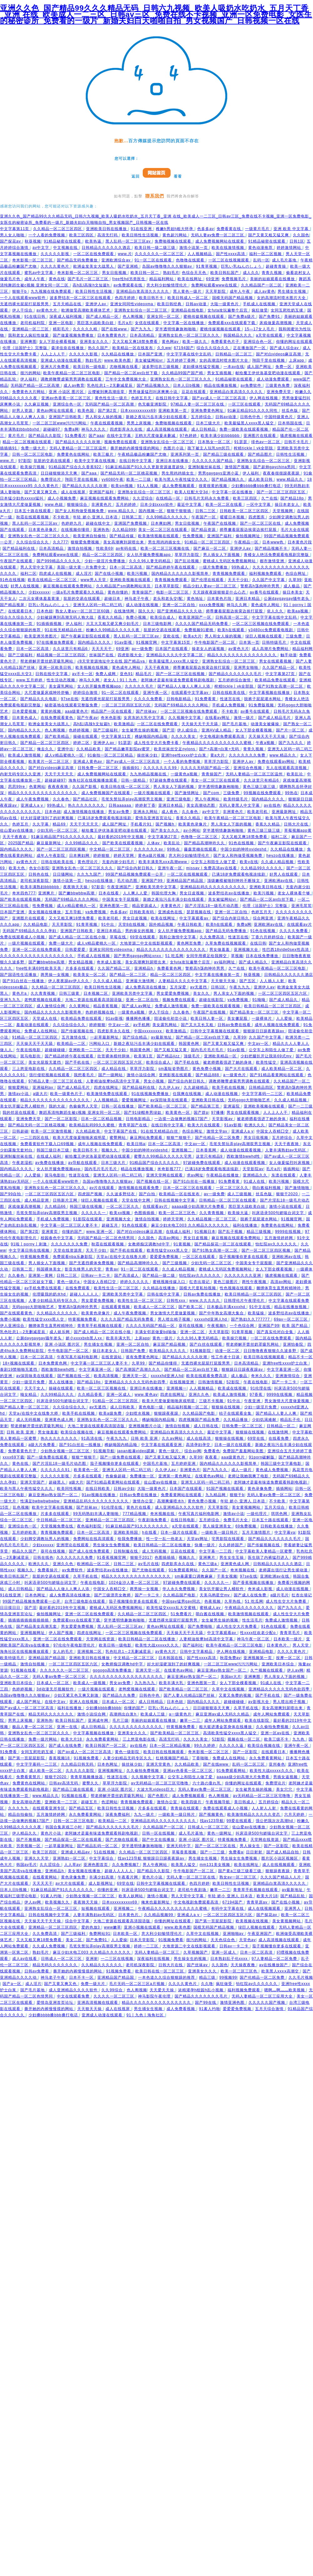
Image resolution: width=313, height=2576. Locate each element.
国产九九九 (141, 329)
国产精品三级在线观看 (224, 454)
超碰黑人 (57, 1482)
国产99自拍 (11, 1194)
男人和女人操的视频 (104, 417)
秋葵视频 (33, 241)
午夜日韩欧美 (190, 924)
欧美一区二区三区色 (178, 1213)
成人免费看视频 (181, 2009)
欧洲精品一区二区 (94, 1564)
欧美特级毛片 (236, 799)
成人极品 (292, 586)
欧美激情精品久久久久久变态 (254, 1814)
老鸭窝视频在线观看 (43, 999)
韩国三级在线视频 (87, 1206)
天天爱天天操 (162, 1990)
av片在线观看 (103, 1188)
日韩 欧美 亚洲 (21, 1432)
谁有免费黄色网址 (143, 1357)
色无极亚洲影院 (153, 404)
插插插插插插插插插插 (29, 1620)
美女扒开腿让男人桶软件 (23, 1106)
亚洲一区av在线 (276, 1733)
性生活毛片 (252, 1620)
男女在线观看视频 (276, 661)
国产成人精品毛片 (275, 717)
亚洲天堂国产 (33, 1482)
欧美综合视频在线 (78, 1432)
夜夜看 (211, 1457)
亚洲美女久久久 (95, 341)
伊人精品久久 (25, 1833)
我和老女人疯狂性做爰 (29, 335)
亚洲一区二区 (193, 1332)
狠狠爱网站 (19, 1087)
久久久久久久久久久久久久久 (137, 1727)
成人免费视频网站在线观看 (220, 241)
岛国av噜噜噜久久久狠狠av (167, 266)
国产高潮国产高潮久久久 (138, 1369)
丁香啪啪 (201, 1758)
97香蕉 (257, 1394)
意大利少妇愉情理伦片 (167, 285)
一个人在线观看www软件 (23, 298)
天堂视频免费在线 (57, 1526)
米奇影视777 (169, 1169)
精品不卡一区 (300, 1357)
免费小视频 (136, 617)
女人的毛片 (63, 1651)
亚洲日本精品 (248, 598)
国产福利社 (193, 1645)
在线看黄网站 (45, 1877)
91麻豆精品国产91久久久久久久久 (63, 837)
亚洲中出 (65, 749)
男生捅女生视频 (292, 291)
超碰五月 (110, 1225)
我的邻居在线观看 (19, 1112)
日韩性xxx (177, 1300)
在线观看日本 (21, 611)
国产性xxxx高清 (231, 254)
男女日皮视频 (192, 893)
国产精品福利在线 (19, 548)
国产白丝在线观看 (206, 1344)
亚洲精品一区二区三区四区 (110, 1520)
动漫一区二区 (228, 1350)
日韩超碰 (20, 1131)
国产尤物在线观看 (149, 1570)
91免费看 (9, 1752)
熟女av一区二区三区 (238, 1877)
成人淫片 (84, 573)
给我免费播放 (130, 1539)
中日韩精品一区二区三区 (60, 1520)
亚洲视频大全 (246, 949)
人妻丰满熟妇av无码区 (286, 1150)
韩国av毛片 (26, 1864)
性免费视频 (193, 536)
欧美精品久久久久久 (168, 1350)
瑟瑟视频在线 (199, 912)
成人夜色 (170, 811)
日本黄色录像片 (43, 529)
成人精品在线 (114, 1068)
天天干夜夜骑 (157, 667)
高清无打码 (108, 235)
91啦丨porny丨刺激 (29, 1244)
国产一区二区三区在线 (261, 523)
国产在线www (114, 329)
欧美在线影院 (257, 1720)
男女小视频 (154, 1081)
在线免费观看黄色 (57, 717)
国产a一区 (13, 1984)
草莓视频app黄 (298, 830)
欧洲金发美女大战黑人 (94, 266)
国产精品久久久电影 (39, 699)
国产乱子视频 (231, 1231)
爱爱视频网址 (134, 1100)
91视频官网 (147, 642)
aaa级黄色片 (76, 711)
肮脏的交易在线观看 (53, 460)
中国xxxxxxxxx (148, 1031)
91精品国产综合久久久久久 (155, 1162)
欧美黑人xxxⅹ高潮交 (280, 1971)
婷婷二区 (82, 743)
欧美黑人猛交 (184, 1864)
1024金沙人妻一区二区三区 (134, 1582)
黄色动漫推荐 (261, 247)
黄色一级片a (69, 1282)
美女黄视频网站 (247, 1507)
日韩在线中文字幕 (52, 674)
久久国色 (301, 235)
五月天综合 (275, 1507)
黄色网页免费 (190, 943)
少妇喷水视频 (138, 1413)
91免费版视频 (262, 705)
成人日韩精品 (204, 429)
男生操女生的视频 (191, 1958)
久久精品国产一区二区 (262, 285)
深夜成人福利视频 (66, 316)
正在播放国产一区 (250, 348)
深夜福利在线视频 (154, 1958)
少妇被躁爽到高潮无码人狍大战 (66, 617)
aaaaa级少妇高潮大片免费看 (199, 1206)
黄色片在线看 (139, 1507)
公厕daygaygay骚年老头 (287, 598)
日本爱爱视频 (25, 711)
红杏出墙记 (200, 1282)
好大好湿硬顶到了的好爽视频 (48, 818)
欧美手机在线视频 (229, 1087)
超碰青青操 (276, 266)
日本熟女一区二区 (215, 442)
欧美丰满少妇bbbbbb (221, 435)
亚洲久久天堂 (37, 1858)
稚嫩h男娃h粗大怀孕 (175, 229)
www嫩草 (112, 1927)
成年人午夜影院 (51, 855)
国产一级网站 (111, 1075)
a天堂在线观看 (270, 335)
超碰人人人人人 (85, 1294)
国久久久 (146, 611)
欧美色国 (86, 410)
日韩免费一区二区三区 (99, 768)
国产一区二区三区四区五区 (282, 492)
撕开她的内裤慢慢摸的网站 (135, 448)
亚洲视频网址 (33, 1633)
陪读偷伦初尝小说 (171, 1018)
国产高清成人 (127, 1275)
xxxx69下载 (13, 1457)
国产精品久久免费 (119, 1695)
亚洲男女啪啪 (246, 667)
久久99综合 (112, 1990)
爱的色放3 (91, 1927)
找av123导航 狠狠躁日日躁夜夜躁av (152, 1858)
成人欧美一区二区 (46, 1770)
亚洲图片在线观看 (260, 435)
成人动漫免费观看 (273, 379)
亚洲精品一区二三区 (31, 329)
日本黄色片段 (300, 542)
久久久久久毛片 (140, 686)
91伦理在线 (260, 1388)
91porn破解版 (262, 1457)
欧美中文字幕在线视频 (95, 460)
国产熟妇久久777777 (251, 1319)
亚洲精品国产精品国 (185, 880)
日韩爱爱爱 (76, 949)
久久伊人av (170, 1087)
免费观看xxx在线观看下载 (232, 323)
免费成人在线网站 (41, 1031)
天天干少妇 (238, 580)
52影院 (234, 1382)
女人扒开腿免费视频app (149, 554)
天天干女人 (35, 1388)
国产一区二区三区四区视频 (62, 849)
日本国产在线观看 (172, 649)
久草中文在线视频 (229, 1689)
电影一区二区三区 (173, 592)
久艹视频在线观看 (267, 1670)
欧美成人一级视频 (90, 1683)
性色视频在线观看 (237, 1288)
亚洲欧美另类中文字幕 (156, 887)
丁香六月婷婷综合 (268, 937)
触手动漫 (288, 655)
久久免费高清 (212, 937)
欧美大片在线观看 (204, 1125)
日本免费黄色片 (112, 335)
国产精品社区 (86, 799)
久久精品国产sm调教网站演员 (124, 586)
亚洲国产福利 (102, 492)
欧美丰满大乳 (119, 1338)
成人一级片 (242, 1470)
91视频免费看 (87, 1758)
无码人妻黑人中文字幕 (240, 805)
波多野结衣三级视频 (161, 366)
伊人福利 (29, 379)
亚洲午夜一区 (156, 692)
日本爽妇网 (161, 523)
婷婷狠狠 (102, 855)
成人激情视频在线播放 (84, 811)
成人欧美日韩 (261, 479)
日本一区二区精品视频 (102, 1119)
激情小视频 (158, 1896)
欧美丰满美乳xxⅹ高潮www (163, 862)
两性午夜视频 (255, 1282)
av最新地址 (162, 1037)
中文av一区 (119, 1025)
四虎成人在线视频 (56, 573)
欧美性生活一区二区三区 (117, 1288)
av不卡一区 (82, 674)
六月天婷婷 (295, 1814)
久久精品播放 (236, 1419)
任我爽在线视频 (188, 1094)
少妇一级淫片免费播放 (105, 561)
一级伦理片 (257, 1513)
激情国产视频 (237, 467)
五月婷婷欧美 (25, 1532)
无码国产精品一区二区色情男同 (106, 1238)
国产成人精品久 (254, 962)
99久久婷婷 (205, 1745)
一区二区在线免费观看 (94, 254)
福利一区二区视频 (266, 254)
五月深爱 (178, 987)
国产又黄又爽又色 (41, 492)
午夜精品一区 (247, 542)
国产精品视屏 (13, 605)
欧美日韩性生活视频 (141, 235)
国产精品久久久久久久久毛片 (236, 674)
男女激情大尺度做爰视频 (173, 1313)
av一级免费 (142, 649)
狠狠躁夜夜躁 (167, 1413)
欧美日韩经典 (170, 304)
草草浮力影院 (187, 554)
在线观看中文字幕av (190, 692)
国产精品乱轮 (293, 1896)
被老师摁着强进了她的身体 (228, 1062)
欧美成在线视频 (233, 1388)
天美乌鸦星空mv (215, 1595)
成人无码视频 (29, 1419)
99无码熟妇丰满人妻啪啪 (96, 1513)
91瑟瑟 (241, 442)
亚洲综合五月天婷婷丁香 (290, 1451)
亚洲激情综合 (288, 1376)
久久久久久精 (86, 329)
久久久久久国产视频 (267, 2002)
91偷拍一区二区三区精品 (110, 755)
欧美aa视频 (298, 611)
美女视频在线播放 (45, 912)
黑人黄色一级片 (188, 291)
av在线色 (272, 805)
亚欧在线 (172, 636)
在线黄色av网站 (210, 1476)
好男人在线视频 (25, 586)
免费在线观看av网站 (277, 761)
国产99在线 (206, 2002)
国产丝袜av (147, 711)
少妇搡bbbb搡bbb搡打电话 (256, 486)
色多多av (205, 229)
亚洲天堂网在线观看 (165, 1175)
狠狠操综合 (78, 504)
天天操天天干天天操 (267, 736)
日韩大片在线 (297, 824)
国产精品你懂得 (163, 1363)
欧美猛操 (256, 1313)
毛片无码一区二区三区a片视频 (137, 1984)
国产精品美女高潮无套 (37, 1626)
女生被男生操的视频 (141, 730)
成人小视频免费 (62, 498)
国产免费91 (270, 316)
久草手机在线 (86, 1576)
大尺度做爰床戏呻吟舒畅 (47, 692)
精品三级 (208, 1977)
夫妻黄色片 (171, 905)
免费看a (236, 1852)
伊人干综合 (23, 310)
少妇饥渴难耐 (265, 1419)
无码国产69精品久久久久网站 (181, 705)
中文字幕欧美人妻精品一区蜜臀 (264, 1551)
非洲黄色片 (102, 504)
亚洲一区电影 (61, 323)
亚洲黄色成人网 (59, 1419)
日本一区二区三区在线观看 (188, 1188)
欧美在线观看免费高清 (207, 1376)
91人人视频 (148, 486)
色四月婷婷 (125, 298)
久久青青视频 (43, 993)
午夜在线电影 (29, 1050)
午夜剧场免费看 (153, 1520)
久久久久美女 (184, 736)
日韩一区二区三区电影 (33, 454)
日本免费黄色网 (53, 1363)
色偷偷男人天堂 (84, 1106)
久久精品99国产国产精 (183, 373)
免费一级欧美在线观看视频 (244, 429)
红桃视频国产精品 (173, 1758)
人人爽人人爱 (136, 893)
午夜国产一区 (204, 517)
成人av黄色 (264, 291)
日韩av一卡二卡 (96, 1275)
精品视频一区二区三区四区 (62, 655)
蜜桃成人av (211, 1607)
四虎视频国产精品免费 (200, 1419)
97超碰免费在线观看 (169, 780)
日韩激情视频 (211, 1382)
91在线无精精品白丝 (64, 630)
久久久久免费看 (149, 699)
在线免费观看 (78, 1288)
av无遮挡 (199, 987)
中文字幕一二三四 (216, 1551)
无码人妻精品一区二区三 (158, 1952)
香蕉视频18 (60, 1758)
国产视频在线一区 (153, 1181)
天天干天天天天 (59, 774)
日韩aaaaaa (120, 805)
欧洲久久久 (255, 1125)
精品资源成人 (145, 905)
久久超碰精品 (196, 1087)
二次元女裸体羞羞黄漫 (40, 598)
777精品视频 (135, 1513)
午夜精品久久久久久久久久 (250, 1607)
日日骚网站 (63, 874)
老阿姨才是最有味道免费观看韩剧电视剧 (178, 680)
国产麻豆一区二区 (210, 548)
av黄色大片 (48, 310)
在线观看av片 (299, 924)
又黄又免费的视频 (236, 1695)
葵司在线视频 (191, 1325)
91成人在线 (255, 1181)
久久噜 (207, 1984)
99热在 (291, 793)
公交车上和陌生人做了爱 (214, 862)
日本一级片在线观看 (233, 1444)
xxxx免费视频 (211, 605)
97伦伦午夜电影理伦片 (74, 1645)
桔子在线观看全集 (236, 1413)
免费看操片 (48, 1570)
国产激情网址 (187, 793)
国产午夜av (87, 717)
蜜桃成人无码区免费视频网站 (230, 561)
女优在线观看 (148, 323)
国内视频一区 (151, 511)
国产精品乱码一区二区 (98, 1846)
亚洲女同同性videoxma (132, 304)
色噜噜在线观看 (191, 260)
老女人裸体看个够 (294, 893)
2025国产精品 (21, 843)
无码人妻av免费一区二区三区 (218, 235)
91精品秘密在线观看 (63, 241)
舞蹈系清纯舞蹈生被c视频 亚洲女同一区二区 (80, 1112)
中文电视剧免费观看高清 (223, 736)
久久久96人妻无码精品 (150, 561)
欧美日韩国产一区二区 (106, 1745)
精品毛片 (144, 674)
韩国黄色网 (189, 1043)
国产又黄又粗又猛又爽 (269, 235)
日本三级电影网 (158, 623)
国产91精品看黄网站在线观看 (277, 1075)
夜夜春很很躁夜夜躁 (282, 473)
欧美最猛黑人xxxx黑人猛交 (249, 423)
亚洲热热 (101, 529)
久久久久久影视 (55, 254)
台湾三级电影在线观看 (85, 1601)
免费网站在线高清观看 (94, 1539)
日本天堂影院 (143, 1940)
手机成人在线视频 (260, 304)
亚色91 (126, 674)
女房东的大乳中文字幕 (145, 717)
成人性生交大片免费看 (287, 1601)
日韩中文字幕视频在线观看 (215, 1031)
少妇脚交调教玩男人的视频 (45, 1539)
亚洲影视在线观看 (176, 1075)
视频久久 (110, 1150)
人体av (154, 843)
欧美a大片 (192, 636)
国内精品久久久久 (95, 642)
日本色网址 (36, 1595)
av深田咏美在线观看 (169, 1100)
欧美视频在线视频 (92, 667)
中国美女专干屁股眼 (121, 899)
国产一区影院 (246, 1752)
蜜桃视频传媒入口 (170, 1282)
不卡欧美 (61, 517)
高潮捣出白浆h (124, 1714)
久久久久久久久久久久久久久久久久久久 (37, 956)
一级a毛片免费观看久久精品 (78, 592)
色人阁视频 (133, 316)
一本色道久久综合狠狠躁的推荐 (167, 1977)
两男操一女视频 (55, 974)
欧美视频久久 (58, 1902)
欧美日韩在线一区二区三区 (126, 786)
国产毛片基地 (235, 724)
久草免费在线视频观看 (226, 943)
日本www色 (273, 542)
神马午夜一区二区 (254, 1639)
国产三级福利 (21, 655)
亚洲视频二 (182, 1150)
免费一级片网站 (43, 1739)
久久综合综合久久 (33, 542)
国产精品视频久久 (154, 385)
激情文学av (218, 1131)
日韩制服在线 (126, 1551)
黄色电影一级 (151, 1407)
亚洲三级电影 (179, 799)
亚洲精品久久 (256, 1175)
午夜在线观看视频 (107, 423)
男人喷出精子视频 (175, 1319)
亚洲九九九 (11, 999)
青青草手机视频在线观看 (100, 1325)
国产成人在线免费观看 (90, 1551)
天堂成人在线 (45, 1018)
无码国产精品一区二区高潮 (36, 385)
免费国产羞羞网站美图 (244, 1451)
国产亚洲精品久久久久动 (180, 611)
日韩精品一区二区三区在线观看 (228, 1200)
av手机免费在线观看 (43, 1288)
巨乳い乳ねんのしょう (242, 266)
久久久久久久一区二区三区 (160, 254)
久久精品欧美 (89, 749)
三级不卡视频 (212, 1401)
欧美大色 (17, 868)
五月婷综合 (202, 417)
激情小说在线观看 (286, 1206)
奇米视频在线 (163, 1513)
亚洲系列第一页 (185, 454)
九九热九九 (145, 1683)
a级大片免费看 (42, 1444)
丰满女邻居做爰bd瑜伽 (156, 1332)
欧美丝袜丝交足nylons (175, 749)
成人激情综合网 (51, 1006)
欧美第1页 (144, 1056)
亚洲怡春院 (294, 1344)
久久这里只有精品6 (71, 649)
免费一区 (284, 366)
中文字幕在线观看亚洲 (162, 1444)
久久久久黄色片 (55, 266)
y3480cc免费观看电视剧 (271, 630)
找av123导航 (212, 1821)
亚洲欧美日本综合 (278, 1664)
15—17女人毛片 (260, 329)
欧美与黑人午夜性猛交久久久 (182, 479)
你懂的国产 (73, 1231)
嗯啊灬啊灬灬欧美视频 (285, 1990)
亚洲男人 (293, 1908)
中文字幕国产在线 (121, 1131)
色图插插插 (145, 1213)
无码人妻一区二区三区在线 (192, 1877)
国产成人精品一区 (103, 316)
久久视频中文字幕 (185, 717)
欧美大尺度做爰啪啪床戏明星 (80, 1137)
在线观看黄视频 (116, 1307)
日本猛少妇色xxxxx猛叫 (22, 498)
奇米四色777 (24, 893)
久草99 (295, 580)
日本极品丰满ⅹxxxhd (227, 1307)
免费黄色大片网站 (29, 392)
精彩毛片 (61, 329)
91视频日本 (204, 1231)
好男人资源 (23, 410)
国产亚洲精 (128, 266)
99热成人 (241, 567)
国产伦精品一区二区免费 (218, 1137)
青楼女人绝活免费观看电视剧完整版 (277, 554)
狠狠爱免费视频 (85, 542)
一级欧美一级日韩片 (220, 1532)
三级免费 (294, 636)
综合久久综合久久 (213, 348)
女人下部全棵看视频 (58, 341)
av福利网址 (225, 962)
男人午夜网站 (208, 799)
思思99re (17, 786)
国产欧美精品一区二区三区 (163, 1106)
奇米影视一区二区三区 (33, 260)
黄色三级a (208, 1564)
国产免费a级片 (242, 316)
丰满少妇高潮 (102, 1877)
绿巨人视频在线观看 (264, 636)
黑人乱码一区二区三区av (128, 241)
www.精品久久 (291, 479)
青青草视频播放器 (87, 1777)
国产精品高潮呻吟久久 (205, 843)
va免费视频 (96, 912)
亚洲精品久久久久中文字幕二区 (175, 655)
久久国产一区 (215, 1570)
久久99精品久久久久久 (167, 517)
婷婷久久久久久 (135, 1282)
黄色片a (20, 993)
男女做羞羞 (220, 949)
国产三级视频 (175, 1263)
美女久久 (202, 993)
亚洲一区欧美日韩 (56, 667)
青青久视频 (272, 272)
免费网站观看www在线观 (214, 285)
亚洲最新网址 (284, 811)
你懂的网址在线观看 (294, 341)
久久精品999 (124, 529)
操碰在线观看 (86, 736)
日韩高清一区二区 (232, 617)
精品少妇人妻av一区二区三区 (210, 586)
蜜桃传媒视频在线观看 (204, 316)
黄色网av (171, 341)
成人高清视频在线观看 (167, 429)
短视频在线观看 (96, 1908)
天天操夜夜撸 (243, 1965)
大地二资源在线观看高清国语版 (94, 999)
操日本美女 (293, 592)
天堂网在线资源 (101, 1639)
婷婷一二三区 (147, 1946)
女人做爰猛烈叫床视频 (290, 1162)
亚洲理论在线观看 (73, 1545)
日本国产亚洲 (151, 354)
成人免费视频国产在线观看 (106, 793)
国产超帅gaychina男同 (274, 467)
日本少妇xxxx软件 (157, 504)
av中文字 (42, 247)
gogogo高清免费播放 (113, 1670)
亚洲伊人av (96, 304)
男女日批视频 (115, 272)
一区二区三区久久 (233, 1188)
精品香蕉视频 (106, 1006)
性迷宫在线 (231, 699)
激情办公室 (143, 1501)
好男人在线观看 (284, 874)
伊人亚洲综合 (13, 1325)
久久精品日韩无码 (78, 1764)
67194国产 (184, 348)
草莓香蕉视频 (185, 1852)
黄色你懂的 (118, 592)
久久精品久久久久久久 (58, 1313)
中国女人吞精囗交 (273, 1131)
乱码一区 (261, 260)
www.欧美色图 (118, 360)
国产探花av (11, 241)
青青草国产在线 (133, 1125)
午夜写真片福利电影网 (78, 1357)
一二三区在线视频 (118, 1958)
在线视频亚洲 (182, 1382)
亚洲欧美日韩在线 (266, 887)
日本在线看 (109, 893)
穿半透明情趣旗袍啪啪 (176, 329)
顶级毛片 (192, 1056)
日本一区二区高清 (126, 567)
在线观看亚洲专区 (49, 1808)
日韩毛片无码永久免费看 (207, 498)
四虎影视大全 (130, 655)
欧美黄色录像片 (193, 824)
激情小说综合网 (141, 1075)
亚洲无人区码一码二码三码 (98, 605)
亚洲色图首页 (96, 1864)
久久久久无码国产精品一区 (206, 768)
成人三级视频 (240, 1194)
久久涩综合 (143, 498)
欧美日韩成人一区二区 (188, 298)
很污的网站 (30, 373)
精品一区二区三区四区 (103, 554)
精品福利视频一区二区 (188, 1407)
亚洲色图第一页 (114, 905)
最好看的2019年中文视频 (121, 837)
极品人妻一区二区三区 (33, 1727)
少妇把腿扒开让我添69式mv (266, 1056)
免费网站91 (99, 1933)
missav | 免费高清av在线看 (212, 868)
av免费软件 (252, 385)
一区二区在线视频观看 (229, 260)
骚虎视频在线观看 (296, 435)
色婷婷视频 (79, 730)
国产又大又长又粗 (198, 1025)
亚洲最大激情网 (141, 981)
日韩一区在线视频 (159, 1833)
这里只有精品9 (210, 1156)
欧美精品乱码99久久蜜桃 (92, 1125)
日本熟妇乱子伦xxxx (229, 1958)
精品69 (60, 824)
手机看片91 (142, 824)
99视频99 (228, 1977)
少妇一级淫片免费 (29, 1382)
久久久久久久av (149, 849)
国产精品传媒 (122, 536)
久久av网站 (173, 1438)
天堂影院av (253, 1169)
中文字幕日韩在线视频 (30, 1250)
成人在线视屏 (74, 492)
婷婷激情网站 (289, 247)
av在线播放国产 (274, 1965)
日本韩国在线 (291, 423)
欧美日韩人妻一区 (207, 1018)
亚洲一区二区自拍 (179, 605)
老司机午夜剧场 (193, 1889)
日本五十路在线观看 (33, 511)
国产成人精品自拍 (283, 1852)
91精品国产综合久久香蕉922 (76, 467)
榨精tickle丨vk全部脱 (254, 448)
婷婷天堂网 (124, 855)
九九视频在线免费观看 (52, 291)
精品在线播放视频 (221, 385)
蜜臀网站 (118, 1137)
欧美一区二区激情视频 (52, 1131)
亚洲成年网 (99, 1720)
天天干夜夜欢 (15, 837)
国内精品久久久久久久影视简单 (180, 573)
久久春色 (61, 799)
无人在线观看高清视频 (287, 768)
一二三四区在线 (35, 1137)
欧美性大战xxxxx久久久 (157, 1645)
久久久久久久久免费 (248, 755)
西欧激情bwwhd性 (244, 1156)
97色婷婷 (189, 435)
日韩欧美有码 (142, 912)
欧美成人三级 (153, 1714)
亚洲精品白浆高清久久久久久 (143, 291)
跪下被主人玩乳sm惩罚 (209, 448)
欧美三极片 (104, 454)
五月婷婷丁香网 (182, 360)
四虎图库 (257, 517)
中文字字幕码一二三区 (263, 1094)
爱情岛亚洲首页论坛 (154, 818)
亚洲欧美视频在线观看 (131, 580)
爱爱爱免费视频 (165, 1256)
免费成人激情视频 (172, 1006)
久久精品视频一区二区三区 (212, 1219)
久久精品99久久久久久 (262, 868)
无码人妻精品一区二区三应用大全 (263, 1996)
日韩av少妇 (124, 1488)
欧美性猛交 (267, 1062)
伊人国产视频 (61, 1633)
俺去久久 (45, 749)
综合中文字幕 (78, 1921)
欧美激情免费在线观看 (108, 1094)
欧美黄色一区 (178, 1112)
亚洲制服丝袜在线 (205, 467)
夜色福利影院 (90, 1526)
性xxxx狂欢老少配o (258, 1633)
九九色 (299, 1739)
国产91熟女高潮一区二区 (281, 686)
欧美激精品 (124, 724)
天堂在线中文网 (136, 1200)
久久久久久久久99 (160, 768)
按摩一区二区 (289, 1658)
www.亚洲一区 (100, 1231)
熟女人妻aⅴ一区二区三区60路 (83, 611)
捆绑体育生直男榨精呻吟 (279, 1288)
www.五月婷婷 (30, 680)
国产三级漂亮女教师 (113, 1595)
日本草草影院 (167, 586)
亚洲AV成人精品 (217, 730)
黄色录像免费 (260, 1488)
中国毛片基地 (156, 1463)
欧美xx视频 (120, 1213)
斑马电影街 (31, 1056)
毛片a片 (125, 323)
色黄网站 (37, 786)
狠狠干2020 (287, 1194)
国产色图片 (158, 1795)
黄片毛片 (17, 435)
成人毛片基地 (285, 260)
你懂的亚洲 (108, 1889)
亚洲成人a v (32, 805)
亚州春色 (277, 1764)
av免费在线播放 (50, 1162)
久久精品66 (56, 1206)
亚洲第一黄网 (41, 1275)
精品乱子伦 (291, 1419)
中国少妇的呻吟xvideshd (244, 849)
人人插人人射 (272, 981)
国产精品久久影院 (45, 435)
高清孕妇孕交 (199, 1444)
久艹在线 (269, 498)
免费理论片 (51, 479)
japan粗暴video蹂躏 (136, 1451)
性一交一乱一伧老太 (165, 1539)
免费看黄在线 (229, 229)
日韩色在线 (39, 874)
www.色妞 (54, 504)
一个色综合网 (242, 1325)
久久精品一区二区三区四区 (58, 229)
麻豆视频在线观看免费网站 (105, 498)
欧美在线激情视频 (228, 247)
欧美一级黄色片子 (67, 1094)
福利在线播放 (246, 1225)
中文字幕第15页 (176, 642)
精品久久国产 (25, 1551)
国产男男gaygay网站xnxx (138, 956)
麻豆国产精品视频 (170, 1344)
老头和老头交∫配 (168, 598)
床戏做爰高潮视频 (276, 323)
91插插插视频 (50, 623)
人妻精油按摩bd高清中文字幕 (113, 1081)
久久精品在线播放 (118, 354)
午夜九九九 (240, 987)
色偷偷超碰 (116, 1476)
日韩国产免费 (133, 1350)
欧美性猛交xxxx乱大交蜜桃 (171, 1607)
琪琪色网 (280, 1513)
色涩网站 (109, 1802)
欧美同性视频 (70, 1488)
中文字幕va (285, 1532)
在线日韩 (258, 943)
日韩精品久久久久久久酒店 (107, 247)
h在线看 (150, 1532)
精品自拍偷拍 (21, 1814)
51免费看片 (75, 435)
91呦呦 (259, 999)
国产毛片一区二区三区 (89, 279)
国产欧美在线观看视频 (123, 843)
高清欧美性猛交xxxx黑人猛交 (230, 1733)
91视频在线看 (24, 1670)
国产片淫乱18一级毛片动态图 (212, 905)
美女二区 (74, 1940)
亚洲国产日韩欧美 (66, 417)
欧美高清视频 (107, 1376)
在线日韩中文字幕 (172, 398)
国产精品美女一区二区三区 (255, 1012)
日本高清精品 (143, 335)
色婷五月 (21, 824)
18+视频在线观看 (19, 1363)
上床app (297, 360)
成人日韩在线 (206, 1426)
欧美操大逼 (238, 1213)
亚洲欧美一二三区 (86, 1050)
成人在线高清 (199, 1438)
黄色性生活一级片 (112, 398)
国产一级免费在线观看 (48, 1457)
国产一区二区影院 (62, 1119)
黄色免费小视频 (207, 1068)
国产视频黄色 (212, 1814)
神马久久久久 (94, 429)
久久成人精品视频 (278, 862)
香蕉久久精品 (110, 617)
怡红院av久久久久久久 (276, 1244)
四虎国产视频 (91, 1194)
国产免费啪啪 (200, 1626)
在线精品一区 (169, 498)
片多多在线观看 (80, 968)
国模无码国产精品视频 (233, 298)
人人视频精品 (200, 254)
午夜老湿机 (22, 1162)
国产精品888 (208, 1075)
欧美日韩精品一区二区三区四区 (273, 1006)
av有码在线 (127, 548)
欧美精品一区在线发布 (133, 348)
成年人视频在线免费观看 (278, 1025)
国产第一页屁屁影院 (27, 1758)
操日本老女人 (287, 504)
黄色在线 (57, 279)
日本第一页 (249, 642)
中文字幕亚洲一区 (96, 1369)
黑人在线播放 (61, 1382)
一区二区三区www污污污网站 (60, 423)
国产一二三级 (300, 1106)
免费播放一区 (143, 1476)
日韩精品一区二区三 (234, 354)
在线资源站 (112, 1357)
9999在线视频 (288, 1231)
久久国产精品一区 (279, 667)
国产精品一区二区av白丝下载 (131, 373)
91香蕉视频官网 (112, 1557)
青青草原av (258, 1902)
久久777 (60, 542)
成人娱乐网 (60, 1332)
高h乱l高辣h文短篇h (92, 285)
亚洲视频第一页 (258, 1658)
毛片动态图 (128, 880)
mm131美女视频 (215, 1864)
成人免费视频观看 (179, 486)
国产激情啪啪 (297, 1188)
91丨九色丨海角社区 (145, 2015)
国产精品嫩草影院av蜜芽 (128, 749)
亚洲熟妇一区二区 (70, 1858)
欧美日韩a (136, 1144)
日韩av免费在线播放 (202, 1294)
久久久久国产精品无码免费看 (202, 623)
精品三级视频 (259, 1231)
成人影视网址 (101, 1883)
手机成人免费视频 (229, 705)
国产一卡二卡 (285, 1382)
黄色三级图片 (226, 1282)
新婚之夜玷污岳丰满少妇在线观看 (157, 417)
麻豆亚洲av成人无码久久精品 (223, 1714)
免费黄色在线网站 (74, 454)
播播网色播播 (138, 1018)
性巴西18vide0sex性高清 (286, 949)
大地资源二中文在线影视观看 (147, 943)
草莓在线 (118, 937)
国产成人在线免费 (251, 1595)
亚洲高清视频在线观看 (98, 2002)
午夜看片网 (128, 1877)
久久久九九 (19, 1808)
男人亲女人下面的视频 (174, 786)
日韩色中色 (251, 417)
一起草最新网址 (105, 1037)
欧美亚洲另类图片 (41, 636)
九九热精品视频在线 (149, 774)
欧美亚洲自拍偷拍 (90, 536)
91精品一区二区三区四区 (207, 542)
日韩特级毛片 (275, 642)
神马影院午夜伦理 (155, 1996)
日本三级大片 (209, 423)
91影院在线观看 (88, 1219)
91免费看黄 (206, 699)
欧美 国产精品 (295, 1325)
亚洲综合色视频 (248, 768)
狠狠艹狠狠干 (179, 1137)
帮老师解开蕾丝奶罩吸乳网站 (47, 661)
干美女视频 (227, 1576)
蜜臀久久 (91, 1783)
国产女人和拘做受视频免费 (80, 511)
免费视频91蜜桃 (199, 630)
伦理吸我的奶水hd (50, 1294)
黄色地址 (195, 598)
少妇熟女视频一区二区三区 (66, 1451)
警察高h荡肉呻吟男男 (260, 586)
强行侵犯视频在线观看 (50, 1075)
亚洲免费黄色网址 (208, 410)
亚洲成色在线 (171, 912)
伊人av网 (295, 1670)
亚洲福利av (44, 1087)
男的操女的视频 (140, 931)
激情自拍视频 (80, 548)
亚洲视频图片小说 (145, 1426)
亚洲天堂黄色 (159, 1764)
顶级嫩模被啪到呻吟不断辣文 (234, 880)
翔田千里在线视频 (269, 360)
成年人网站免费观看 (272, 1714)
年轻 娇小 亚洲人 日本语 (96, 517)
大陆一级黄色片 (225, 304)
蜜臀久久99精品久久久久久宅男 (163, 1156)
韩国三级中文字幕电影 (282, 1463)
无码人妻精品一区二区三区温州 (78, 448)
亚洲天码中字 (179, 1846)
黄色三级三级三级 (260, 786)
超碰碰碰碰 (55, 1050)
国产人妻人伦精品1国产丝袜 (190, 1695)
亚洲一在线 (68, 1727)
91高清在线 (92, 1438)
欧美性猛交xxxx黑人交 (168, 1250)
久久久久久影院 (80, 1770)
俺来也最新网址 (156, 1902)
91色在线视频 (12, 580)
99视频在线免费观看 (263, 793)
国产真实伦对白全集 (276, 1332)
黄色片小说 (51, 1833)
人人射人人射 (264, 1808)
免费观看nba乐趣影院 (73, 1256)
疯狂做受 (260, 310)
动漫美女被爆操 (265, 724)
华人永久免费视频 (179, 1589)
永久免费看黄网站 (103, 1739)
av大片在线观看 (70, 1883)
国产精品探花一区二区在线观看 (223, 1244)
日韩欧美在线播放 (277, 1526)
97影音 (97, 887)
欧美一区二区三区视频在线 (166, 548)
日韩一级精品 (134, 780)
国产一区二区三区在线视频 (181, 674)
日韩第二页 (132, 517)
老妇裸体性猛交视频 (202, 366)
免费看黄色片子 (226, 341)
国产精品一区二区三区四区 (45, 743)
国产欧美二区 (191, 1307)
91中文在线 (260, 1307)
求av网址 (195, 1175)
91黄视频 (182, 1244)
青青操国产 (143, 592)
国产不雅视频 (29, 1839)
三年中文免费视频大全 (126, 379)
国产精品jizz (169, 1056)
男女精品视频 (81, 962)
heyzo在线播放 (280, 855)
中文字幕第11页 (15, 229)
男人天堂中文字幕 (37, 567)
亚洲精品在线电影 (188, 310)
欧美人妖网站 (131, 1896)
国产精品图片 (261, 454)
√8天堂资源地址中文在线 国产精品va (111, 661)
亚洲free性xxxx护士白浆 (184, 755)
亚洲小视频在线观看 (143, 1927)
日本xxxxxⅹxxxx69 (138, 410)
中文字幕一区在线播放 (184, 323)
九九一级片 (145, 1814)
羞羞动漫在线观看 (33, 1025)
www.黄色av (146, 1394)
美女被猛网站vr (149, 360)
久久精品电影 (36, 924)
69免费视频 (246, 1526)
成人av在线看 (25, 1958)
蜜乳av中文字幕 (39, 272)
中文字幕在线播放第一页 (218, 974)
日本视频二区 (96, 993)
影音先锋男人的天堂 (84, 1269)
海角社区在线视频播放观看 (94, 780)
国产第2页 (108, 410)
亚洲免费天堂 (279, 392)
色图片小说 (174, 448)
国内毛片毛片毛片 (208, 1050)
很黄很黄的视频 (213, 486)
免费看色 (212, 1451)
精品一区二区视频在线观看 (28, 442)
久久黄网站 (80, 1006)
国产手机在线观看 (127, 1250)
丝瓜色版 (290, 410)
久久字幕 (41, 824)
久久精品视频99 (159, 1915)
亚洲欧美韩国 (126, 1532)
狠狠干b (20, 291)
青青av (111, 1269)
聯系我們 (154, 195)
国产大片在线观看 (242, 1068)
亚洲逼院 (232, 1106)
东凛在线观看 (284, 1175)
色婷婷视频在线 (100, 1012)
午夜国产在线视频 (220, 523)
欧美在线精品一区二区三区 (53, 580)
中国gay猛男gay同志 (182, 1601)
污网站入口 (100, 1043)
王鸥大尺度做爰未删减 (156, 435)
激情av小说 (19, 1094)
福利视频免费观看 (266, 573)
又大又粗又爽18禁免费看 (135, 341)
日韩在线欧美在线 (229, 692)
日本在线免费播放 (263, 956)
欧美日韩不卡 (152, 298)
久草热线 (233, 1601)
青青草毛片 (290, 1633)
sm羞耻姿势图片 (174, 1068)
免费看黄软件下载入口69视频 (47, 1144)
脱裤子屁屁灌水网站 (263, 699)
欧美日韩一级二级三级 (156, 247)
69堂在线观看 (143, 937)
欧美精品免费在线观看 (276, 680)
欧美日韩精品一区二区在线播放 (163, 1545)
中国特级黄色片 (279, 417)
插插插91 (9, 448)
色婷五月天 (142, 398)
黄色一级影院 (128, 1752)
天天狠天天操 (224, 981)
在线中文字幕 (119, 435)
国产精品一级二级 (159, 1275)
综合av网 (192, 1451)
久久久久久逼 (232, 1745)
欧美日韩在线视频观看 (265, 1357)
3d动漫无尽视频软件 (56, 1689)
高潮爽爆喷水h (171, 1501)
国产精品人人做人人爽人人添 (184, 686)
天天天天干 (102, 649)
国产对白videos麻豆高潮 (279, 354)
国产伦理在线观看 (208, 580)
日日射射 (255, 1852)
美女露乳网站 (61, 686)
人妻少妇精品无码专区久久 (53, 1300)
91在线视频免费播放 (150, 1094)
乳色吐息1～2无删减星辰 (110, 385)
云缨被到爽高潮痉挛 (107, 392)
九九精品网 (216, 1495)
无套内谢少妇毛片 (119, 862)
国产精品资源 (204, 529)
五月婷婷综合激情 (235, 680)
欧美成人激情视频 (25, 755)
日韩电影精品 (179, 699)
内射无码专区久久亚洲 (21, 774)
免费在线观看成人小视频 (23, 937)
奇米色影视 (111, 717)
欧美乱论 (295, 774)
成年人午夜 (35, 279)
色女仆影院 (39, 868)
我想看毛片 (84, 1075)
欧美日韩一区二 (145, 272)
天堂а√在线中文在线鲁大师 (121, 1256)
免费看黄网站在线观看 (182, 1495)
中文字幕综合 (102, 1858)
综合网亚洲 (264, 918)
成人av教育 (74, 385)
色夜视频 (213, 1601)
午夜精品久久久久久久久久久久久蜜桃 (217, 743)
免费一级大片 (34, 448)
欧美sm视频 (122, 486)
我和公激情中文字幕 (178, 937)
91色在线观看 (135, 1225)
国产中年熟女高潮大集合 (222, 1313)
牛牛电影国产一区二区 (215, 642)
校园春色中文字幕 (57, 1238)
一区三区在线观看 (245, 404)
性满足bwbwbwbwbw (40, 1501)
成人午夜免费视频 (33, 799)
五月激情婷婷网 (279, 1238)
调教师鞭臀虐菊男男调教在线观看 (72, 379)
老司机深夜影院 (35, 880)
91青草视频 (207, 266)
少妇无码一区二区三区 (58, 830)
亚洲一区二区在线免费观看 (37, 949)
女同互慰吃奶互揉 (288, 310)
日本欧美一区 (126, 1933)
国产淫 (168, 730)
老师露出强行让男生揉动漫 (284, 1570)
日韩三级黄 (70, 993)
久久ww (164, 348)
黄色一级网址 (220, 1833)
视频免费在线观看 (121, 442)
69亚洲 (212, 279)
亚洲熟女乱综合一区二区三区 (141, 310)
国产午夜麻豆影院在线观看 (86, 636)
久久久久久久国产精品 (213, 460)
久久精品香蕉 (91, 1394)
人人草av (72, 1864)
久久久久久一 (94, 1213)
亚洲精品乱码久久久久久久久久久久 (213, 887)
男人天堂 (301, 1645)
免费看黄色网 (170, 968)
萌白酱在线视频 (210, 1614)
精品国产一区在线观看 (112, 711)
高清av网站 (169, 1238)
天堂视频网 (283, 511)
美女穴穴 (285, 1789)
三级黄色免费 (278, 385)
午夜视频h (217, 1325)
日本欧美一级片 (288, 1639)
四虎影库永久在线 (127, 429)
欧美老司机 (258, 811)
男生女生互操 (232, 1557)
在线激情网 (125, 611)
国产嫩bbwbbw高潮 (77, 893)
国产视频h (166, 824)
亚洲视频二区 (90, 1651)
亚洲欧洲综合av (116, 260)
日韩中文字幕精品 (197, 1651)
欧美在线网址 (190, 279)
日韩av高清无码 (64, 1783)
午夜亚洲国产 (120, 887)
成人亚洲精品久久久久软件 (180, 1507)
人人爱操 (285, 1018)
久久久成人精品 (108, 981)
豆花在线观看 (194, 392)
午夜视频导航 (218, 1802)
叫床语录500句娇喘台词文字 (278, 1213)
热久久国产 (99, 348)
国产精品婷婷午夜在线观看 (171, 567)
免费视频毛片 (234, 279)
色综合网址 (296, 573)
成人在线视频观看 (279, 1864)
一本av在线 (233, 366)
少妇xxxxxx (39, 592)
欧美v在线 (249, 862)
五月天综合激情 (270, 2009)
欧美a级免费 (111, 1413)
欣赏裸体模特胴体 (114, 1056)
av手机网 (141, 1025)
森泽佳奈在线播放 (68, 348)
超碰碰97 (52, 429)
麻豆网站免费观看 (147, 1137)
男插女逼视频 (286, 1777)
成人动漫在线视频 (143, 605)
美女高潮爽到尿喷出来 (124, 542)
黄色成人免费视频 (273, 1470)
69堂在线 (257, 1438)
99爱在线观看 (240, 1821)
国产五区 (248, 981)
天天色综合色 (223, 1940)
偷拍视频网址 (248, 536)
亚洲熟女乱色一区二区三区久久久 (189, 335)
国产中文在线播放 (159, 1839)
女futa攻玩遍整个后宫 (228, 310)
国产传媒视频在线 (78, 1031)
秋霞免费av (230, 1658)
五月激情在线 (74, 1037)
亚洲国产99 (152, 880)
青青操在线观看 (185, 1808)
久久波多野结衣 (121, 1194)
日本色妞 (45, 611)
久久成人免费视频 (49, 1946)
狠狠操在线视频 (226, 1407)
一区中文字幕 (259, 504)
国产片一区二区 (291, 730)
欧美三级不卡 (277, 1739)
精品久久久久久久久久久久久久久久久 (242, 655)
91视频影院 (201, 1350)
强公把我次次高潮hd (275, 1821)
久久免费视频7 (126, 1864)
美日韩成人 (245, 1802)
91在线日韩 (35, 316)
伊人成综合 (188, 730)
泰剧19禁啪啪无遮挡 (19, 1369)
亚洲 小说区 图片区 (67, 392)
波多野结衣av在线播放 (229, 893)
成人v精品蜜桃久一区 (65, 755)
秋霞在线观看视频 (33, 517)
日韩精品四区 (262, 1087)
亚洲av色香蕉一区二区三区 (66, 398)
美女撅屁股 (238, 1018)
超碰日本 (113, 598)
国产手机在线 (78, 1062)
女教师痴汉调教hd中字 (149, 1244)
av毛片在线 (148, 1564)
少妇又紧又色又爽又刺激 (77, 1695)
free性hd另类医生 (129, 279)
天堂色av (247, 1940)
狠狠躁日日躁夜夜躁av (264, 1031)
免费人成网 (106, 674)
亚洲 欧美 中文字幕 (292, 229)
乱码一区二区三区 (249, 1764)
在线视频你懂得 (76, 529)
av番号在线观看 (265, 592)
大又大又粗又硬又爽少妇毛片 (113, 623)
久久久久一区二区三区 (115, 1996)
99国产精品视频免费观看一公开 (135, 874)
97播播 (217, 1112)
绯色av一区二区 (266, 442)
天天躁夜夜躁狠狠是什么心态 (220, 592)
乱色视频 (21, 1507)
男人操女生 (250, 1846)
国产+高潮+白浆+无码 (219, 749)
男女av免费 (119, 811)
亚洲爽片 (47, 893)
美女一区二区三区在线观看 (163, 529)
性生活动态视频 (61, 680)
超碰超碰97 (55, 780)
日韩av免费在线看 (235, 1025)
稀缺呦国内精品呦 (152, 736)
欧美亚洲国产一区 (196, 617)
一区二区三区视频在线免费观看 (261, 623)
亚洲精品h (144, 968)
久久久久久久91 (56, 1470)
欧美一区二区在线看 (225, 504)
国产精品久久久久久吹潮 (78, 442)
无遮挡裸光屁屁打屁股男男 (25, 304)
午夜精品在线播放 (223, 1175)
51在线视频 (105, 1852)
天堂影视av (223, 1119)
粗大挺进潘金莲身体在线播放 (226, 1727)
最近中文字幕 (190, 504)
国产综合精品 (135, 1037)
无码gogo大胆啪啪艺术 (249, 1100)
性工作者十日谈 (226, 1357)
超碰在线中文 (98, 523)
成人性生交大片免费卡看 (157, 743)
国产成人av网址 (137, 1006)
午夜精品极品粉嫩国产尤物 (143, 454)
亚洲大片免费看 (55, 366)
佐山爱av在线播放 (17, 830)
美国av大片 (231, 1676)
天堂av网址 (198, 1539)
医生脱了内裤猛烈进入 (269, 1557)
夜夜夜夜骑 (58, 786)
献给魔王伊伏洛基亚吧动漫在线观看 (268, 373)
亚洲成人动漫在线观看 (62, 360)
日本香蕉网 (207, 1150)
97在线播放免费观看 (56, 642)
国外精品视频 (162, 924)
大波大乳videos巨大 (156, 1789)
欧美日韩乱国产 (225, 272)
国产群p (201, 1112)
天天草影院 (216, 291)
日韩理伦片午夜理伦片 (245, 1300)
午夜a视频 (266, 743)
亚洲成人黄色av (88, 761)
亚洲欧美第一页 (173, 410)
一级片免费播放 (214, 567)
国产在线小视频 (110, 573)
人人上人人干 (53, 354)
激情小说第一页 (194, 247)
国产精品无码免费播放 (78, 260)
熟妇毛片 (171, 272)
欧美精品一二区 (72, 1043)
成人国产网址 (260, 366)
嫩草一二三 (191, 1720)
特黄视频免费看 (35, 1256)
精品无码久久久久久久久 (51, 1714)
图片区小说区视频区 (280, 1858)
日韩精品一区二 (281, 1426)
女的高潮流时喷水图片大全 (282, 298)
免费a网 (71, 429)
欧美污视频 (138, 573)
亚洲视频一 (177, 1388)
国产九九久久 (291, 743)
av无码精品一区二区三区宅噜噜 (160, 1783)
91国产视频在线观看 (225, 1488)
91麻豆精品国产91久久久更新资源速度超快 (145, 467)
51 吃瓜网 (174, 956)
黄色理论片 (88, 862)
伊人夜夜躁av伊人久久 (69, 981)
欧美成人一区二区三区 (155, 1307)
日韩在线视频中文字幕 (175, 1200)
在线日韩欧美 (98, 1488)
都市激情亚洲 (272, 561)
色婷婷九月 (72, 523)
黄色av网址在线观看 (56, 410)
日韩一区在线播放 (118, 1106)
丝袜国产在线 (102, 655)
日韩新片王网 (66, 1200)
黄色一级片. (163, 1338)
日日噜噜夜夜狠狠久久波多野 (271, 1350)
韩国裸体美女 (49, 1269)
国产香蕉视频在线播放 (254, 1582)
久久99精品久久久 (82, 843)
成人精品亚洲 (37, 1200)
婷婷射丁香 (145, 805)
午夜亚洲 (253, 1401)
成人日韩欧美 (123, 1407)
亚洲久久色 (199, 1394)
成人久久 (251, 272)
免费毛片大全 (236, 1520)
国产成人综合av (285, 348)
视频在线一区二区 (244, 1739)
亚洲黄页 (50, 1231)
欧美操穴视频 (33, 467)
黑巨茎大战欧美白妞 (96, 323)
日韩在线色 (43, 1557)
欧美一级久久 (195, 341)
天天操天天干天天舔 (200, 724)
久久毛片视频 (301, 1977)
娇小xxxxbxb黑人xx (85, 1338)
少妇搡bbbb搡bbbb (103, 1708)
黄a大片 (218, 755)
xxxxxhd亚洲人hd (211, 1319)
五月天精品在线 (68, 304)
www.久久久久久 (205, 1300)
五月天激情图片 (257, 1532)
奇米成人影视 (109, 962)
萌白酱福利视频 (267, 1188)
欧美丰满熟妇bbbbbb (40, 887)
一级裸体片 (262, 1018)
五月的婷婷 (126, 504)
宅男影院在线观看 (228, 1539)
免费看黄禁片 (29, 1777)
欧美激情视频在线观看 (159, 536)
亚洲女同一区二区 (164, 316)
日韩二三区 (206, 511)
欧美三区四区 (82, 235)
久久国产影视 (85, 786)
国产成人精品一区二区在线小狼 (78, 937)
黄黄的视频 (51, 711)
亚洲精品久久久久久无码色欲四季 (136, 1382)
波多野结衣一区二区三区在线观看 (81, 298)
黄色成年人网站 (266, 605)
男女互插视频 (220, 373)
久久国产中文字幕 (269, 580)
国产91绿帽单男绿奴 (143, 1112)
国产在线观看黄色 (17, 1313)
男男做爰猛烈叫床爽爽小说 (154, 392)
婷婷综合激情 (86, 692)
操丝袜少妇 (148, 755)
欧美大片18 (72, 1739)
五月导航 (74, 912)
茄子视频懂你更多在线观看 (244, 1256)
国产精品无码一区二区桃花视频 (129, 473)
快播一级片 (205, 1545)
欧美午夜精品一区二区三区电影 (72, 373)
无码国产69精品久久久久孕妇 (30, 931)
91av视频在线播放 (99, 1495)
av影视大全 (259, 1701)
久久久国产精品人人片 (281, 1877)
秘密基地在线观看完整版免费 (72, 705)
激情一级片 (244, 717)
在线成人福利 (49, 1156)
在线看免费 (279, 1438)
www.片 (125, 254)
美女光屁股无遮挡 (45, 1062)
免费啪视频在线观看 (173, 241)
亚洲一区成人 (119, 1394)
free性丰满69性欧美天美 (39, 968)
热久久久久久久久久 (87, 805)
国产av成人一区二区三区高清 (219, 398)
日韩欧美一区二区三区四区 (245, 511)
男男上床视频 (139, 423)
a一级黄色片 (235, 1075)
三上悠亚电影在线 (29, 1068)
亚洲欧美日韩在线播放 (107, 229)
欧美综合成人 (163, 617)
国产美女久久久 (166, 830)
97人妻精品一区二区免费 (275, 1958)
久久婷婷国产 (231, 1545)
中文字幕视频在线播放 (270, 692)
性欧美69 (104, 548)
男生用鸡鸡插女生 (178, 473)
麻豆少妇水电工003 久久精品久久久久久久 (190, 1225)
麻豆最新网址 (49, 843)
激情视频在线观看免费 (139, 1188)
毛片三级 (120, 1720)
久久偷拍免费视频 (273, 1727)
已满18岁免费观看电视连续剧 (105, 818)
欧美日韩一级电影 (90, 366)
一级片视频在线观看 (153, 793)
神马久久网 (237, 605)
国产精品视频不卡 (272, 548)
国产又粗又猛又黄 (171, 1050)
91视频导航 (103, 1451)
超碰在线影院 (212, 999)
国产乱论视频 (187, 561)
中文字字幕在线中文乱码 (190, 354)
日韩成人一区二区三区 (209, 1827)
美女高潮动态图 (201, 805)
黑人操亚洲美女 (218, 1526)
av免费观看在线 (129, 285)
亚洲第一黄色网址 (175, 1476)
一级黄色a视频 (185, 774)
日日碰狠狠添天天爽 (60, 473)
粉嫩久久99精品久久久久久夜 (113, 630)
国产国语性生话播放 (19, 974)
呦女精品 (29, 1394)
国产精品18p (292, 498)
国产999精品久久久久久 (59, 561)
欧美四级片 (192, 1802)
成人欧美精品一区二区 (282, 1068)
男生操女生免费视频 (112, 1545)
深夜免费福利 (118, 1814)
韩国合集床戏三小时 (64, 1827)
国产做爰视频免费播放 (74, 335)
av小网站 (191, 830)
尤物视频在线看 (124, 366)
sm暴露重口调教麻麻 (194, 1576)
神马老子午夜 (137, 598)
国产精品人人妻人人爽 (277, 1413)
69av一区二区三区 (291, 1319)
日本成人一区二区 (53, 1683)
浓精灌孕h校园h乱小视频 (201, 1990)
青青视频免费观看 (229, 573)
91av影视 (124, 642)
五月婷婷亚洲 (184, 1463)
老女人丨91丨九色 (121, 680)
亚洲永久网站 (146, 811)
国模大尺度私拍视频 (198, 1288)
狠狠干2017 (141, 1557)
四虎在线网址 (107, 1087)
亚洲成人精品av (76, 1852)
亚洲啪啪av (234, 1933)
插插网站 (291, 1169)
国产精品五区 (82, 1808)
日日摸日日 (11, 1607)
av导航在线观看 (83, 1162)
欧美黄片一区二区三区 (49, 761)
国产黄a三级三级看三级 (240, 1871)
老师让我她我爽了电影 (249, 1476)
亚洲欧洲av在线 (279, 880)
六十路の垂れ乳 (207, 1783)
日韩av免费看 (37, 1971)
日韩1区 (297, 241)
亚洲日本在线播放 (173, 460)
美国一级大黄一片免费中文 (82, 567)
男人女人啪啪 (13, 235)
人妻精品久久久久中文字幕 (183, 981)
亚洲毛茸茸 (301, 905)
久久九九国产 (90, 874)
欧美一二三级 (139, 479)
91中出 (108, 924)
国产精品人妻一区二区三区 (25, 1407)
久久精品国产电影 (199, 1413)
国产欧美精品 (57, 736)
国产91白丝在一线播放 (24, 981)
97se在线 (70, 699)
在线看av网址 (218, 717)
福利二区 (28, 573)
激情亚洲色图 (233, 2002)
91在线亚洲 (142, 229)
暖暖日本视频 (233, 517)
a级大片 (40, 1094)
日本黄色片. (278, 1645)
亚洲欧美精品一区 (221, 1056)
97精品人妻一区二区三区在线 (198, 404)
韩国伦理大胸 (164, 893)
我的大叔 (57, 1106)
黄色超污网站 (175, 235)
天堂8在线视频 (132, 924)
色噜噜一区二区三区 (200, 837)
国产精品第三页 (206, 1106)
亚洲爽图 (28, 341)
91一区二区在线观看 (154, 260)
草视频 (237, 956)
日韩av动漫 (197, 304)
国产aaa (96, 435)
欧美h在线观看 (232, 630)
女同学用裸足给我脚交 (207, 956)
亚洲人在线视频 (84, 1701)
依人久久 (276, 611)
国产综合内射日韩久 (136, 868)
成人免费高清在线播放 (146, 987)
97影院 (24, 460)
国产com (212, 793)
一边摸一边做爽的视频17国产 (181, 1119)
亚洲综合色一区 (258, 341)
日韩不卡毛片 (297, 442)
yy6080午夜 (112, 479)
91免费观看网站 (184, 1570)
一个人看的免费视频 (47, 235)
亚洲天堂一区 (135, 1376)
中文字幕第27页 (280, 674)
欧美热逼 (94, 241)
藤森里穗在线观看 (201, 849)
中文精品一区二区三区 (110, 849)
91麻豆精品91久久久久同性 (253, 410)
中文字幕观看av (194, 918)
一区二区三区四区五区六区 (127, 705)
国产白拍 (147, 1194)
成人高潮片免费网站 (271, 649)
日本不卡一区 (82, 1977)
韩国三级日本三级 (53, 1150)
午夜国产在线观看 (17, 561)
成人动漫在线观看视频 (241, 1150)
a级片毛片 (279, 1595)
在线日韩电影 (183, 1520)
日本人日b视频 (187, 385)
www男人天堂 (94, 580)
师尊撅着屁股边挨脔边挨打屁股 (249, 529)
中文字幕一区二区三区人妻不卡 (70, 1225)
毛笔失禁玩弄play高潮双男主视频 (132, 799)
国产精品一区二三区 (128, 974)
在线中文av (56, 1701)
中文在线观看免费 (74, 1996)
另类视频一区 (29, 1846)
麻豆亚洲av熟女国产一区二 (53, 1495)
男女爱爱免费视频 (173, 993)
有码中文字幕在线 (228, 1908)
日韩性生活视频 (291, 454)
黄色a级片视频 (152, 855)
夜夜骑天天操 (76, 887)
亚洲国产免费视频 (131, 523)
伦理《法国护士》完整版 (26, 348)
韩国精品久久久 (238, 335)
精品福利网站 (162, 279)
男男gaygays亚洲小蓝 (219, 473)
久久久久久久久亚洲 (243, 1275)
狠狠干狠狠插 (179, 511)
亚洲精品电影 (262, 1651)
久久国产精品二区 (114, 968)
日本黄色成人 (25, 717)
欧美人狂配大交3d (192, 492)
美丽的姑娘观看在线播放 (273, 279)
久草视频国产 (196, 1952)
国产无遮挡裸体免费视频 (92, 1263)
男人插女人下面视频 (222, 554)
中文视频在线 (66, 247)
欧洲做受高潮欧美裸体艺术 (86, 310)
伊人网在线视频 (264, 398)
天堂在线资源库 (68, 1250)
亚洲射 (92, 1958)
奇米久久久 (262, 1376)
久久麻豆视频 (37, 404)
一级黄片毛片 (258, 229)
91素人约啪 (52, 1896)
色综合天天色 (195, 272)
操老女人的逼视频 (209, 649)
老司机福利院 (33, 323)
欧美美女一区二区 (90, 974)
